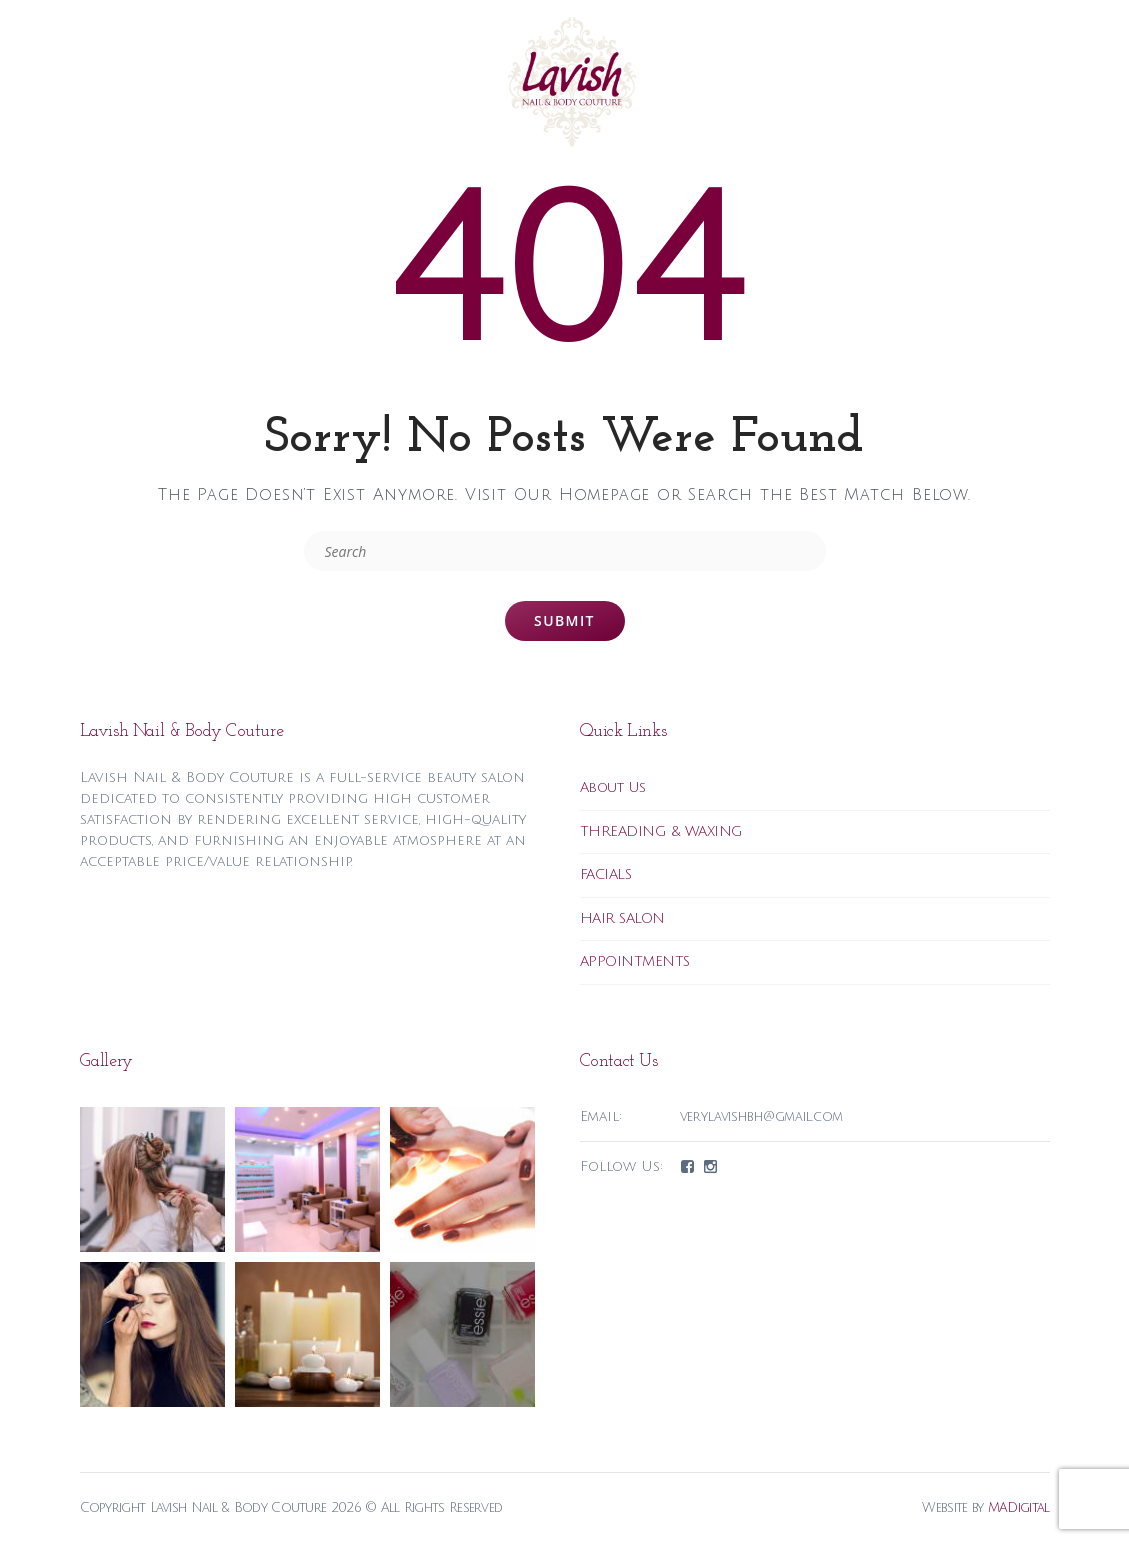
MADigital (1019, 1508)
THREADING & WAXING (661, 831)
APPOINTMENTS (635, 961)
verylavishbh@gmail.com (762, 1117)
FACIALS (606, 874)
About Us (613, 787)
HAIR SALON (622, 918)
